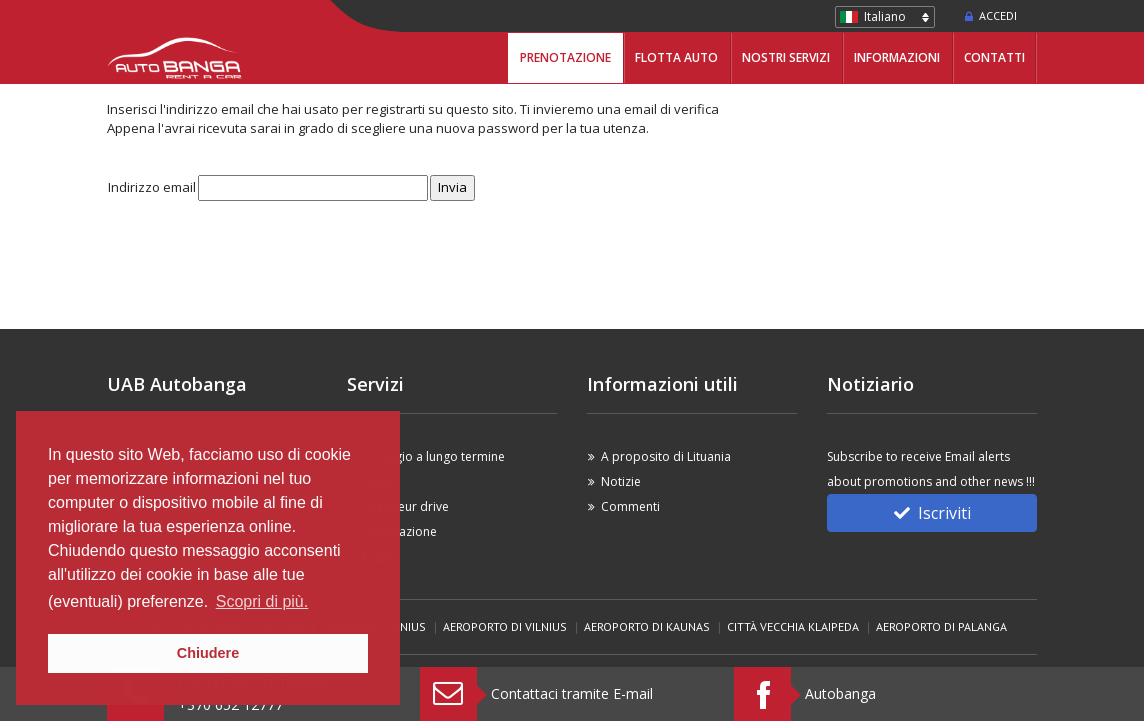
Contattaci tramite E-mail (572, 693)
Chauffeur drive (405, 506)
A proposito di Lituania (666, 456)
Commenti (630, 506)
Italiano (885, 16)
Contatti (994, 57)
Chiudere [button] (208, 653)
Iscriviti (932, 513)
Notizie (621, 481)
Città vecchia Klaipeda (793, 626)
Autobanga (840, 693)
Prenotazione (565, 57)
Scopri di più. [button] (262, 601)
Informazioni (897, 57)
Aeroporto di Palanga (941, 626)
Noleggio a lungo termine (433, 456)
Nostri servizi (786, 57)
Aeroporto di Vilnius (505, 626)
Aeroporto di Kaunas (647, 626)
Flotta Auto (676, 57)
